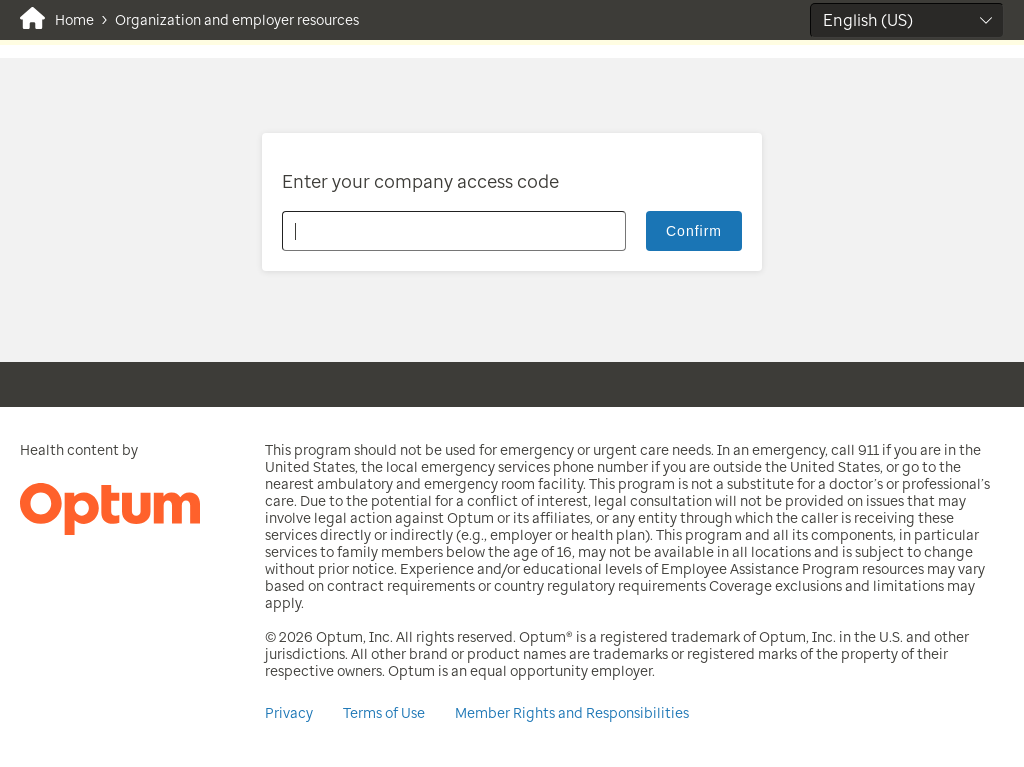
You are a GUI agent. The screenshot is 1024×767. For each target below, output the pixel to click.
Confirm (694, 231)
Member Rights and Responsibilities (572, 713)
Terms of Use (384, 713)
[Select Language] (907, 20)
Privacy (289, 713)
